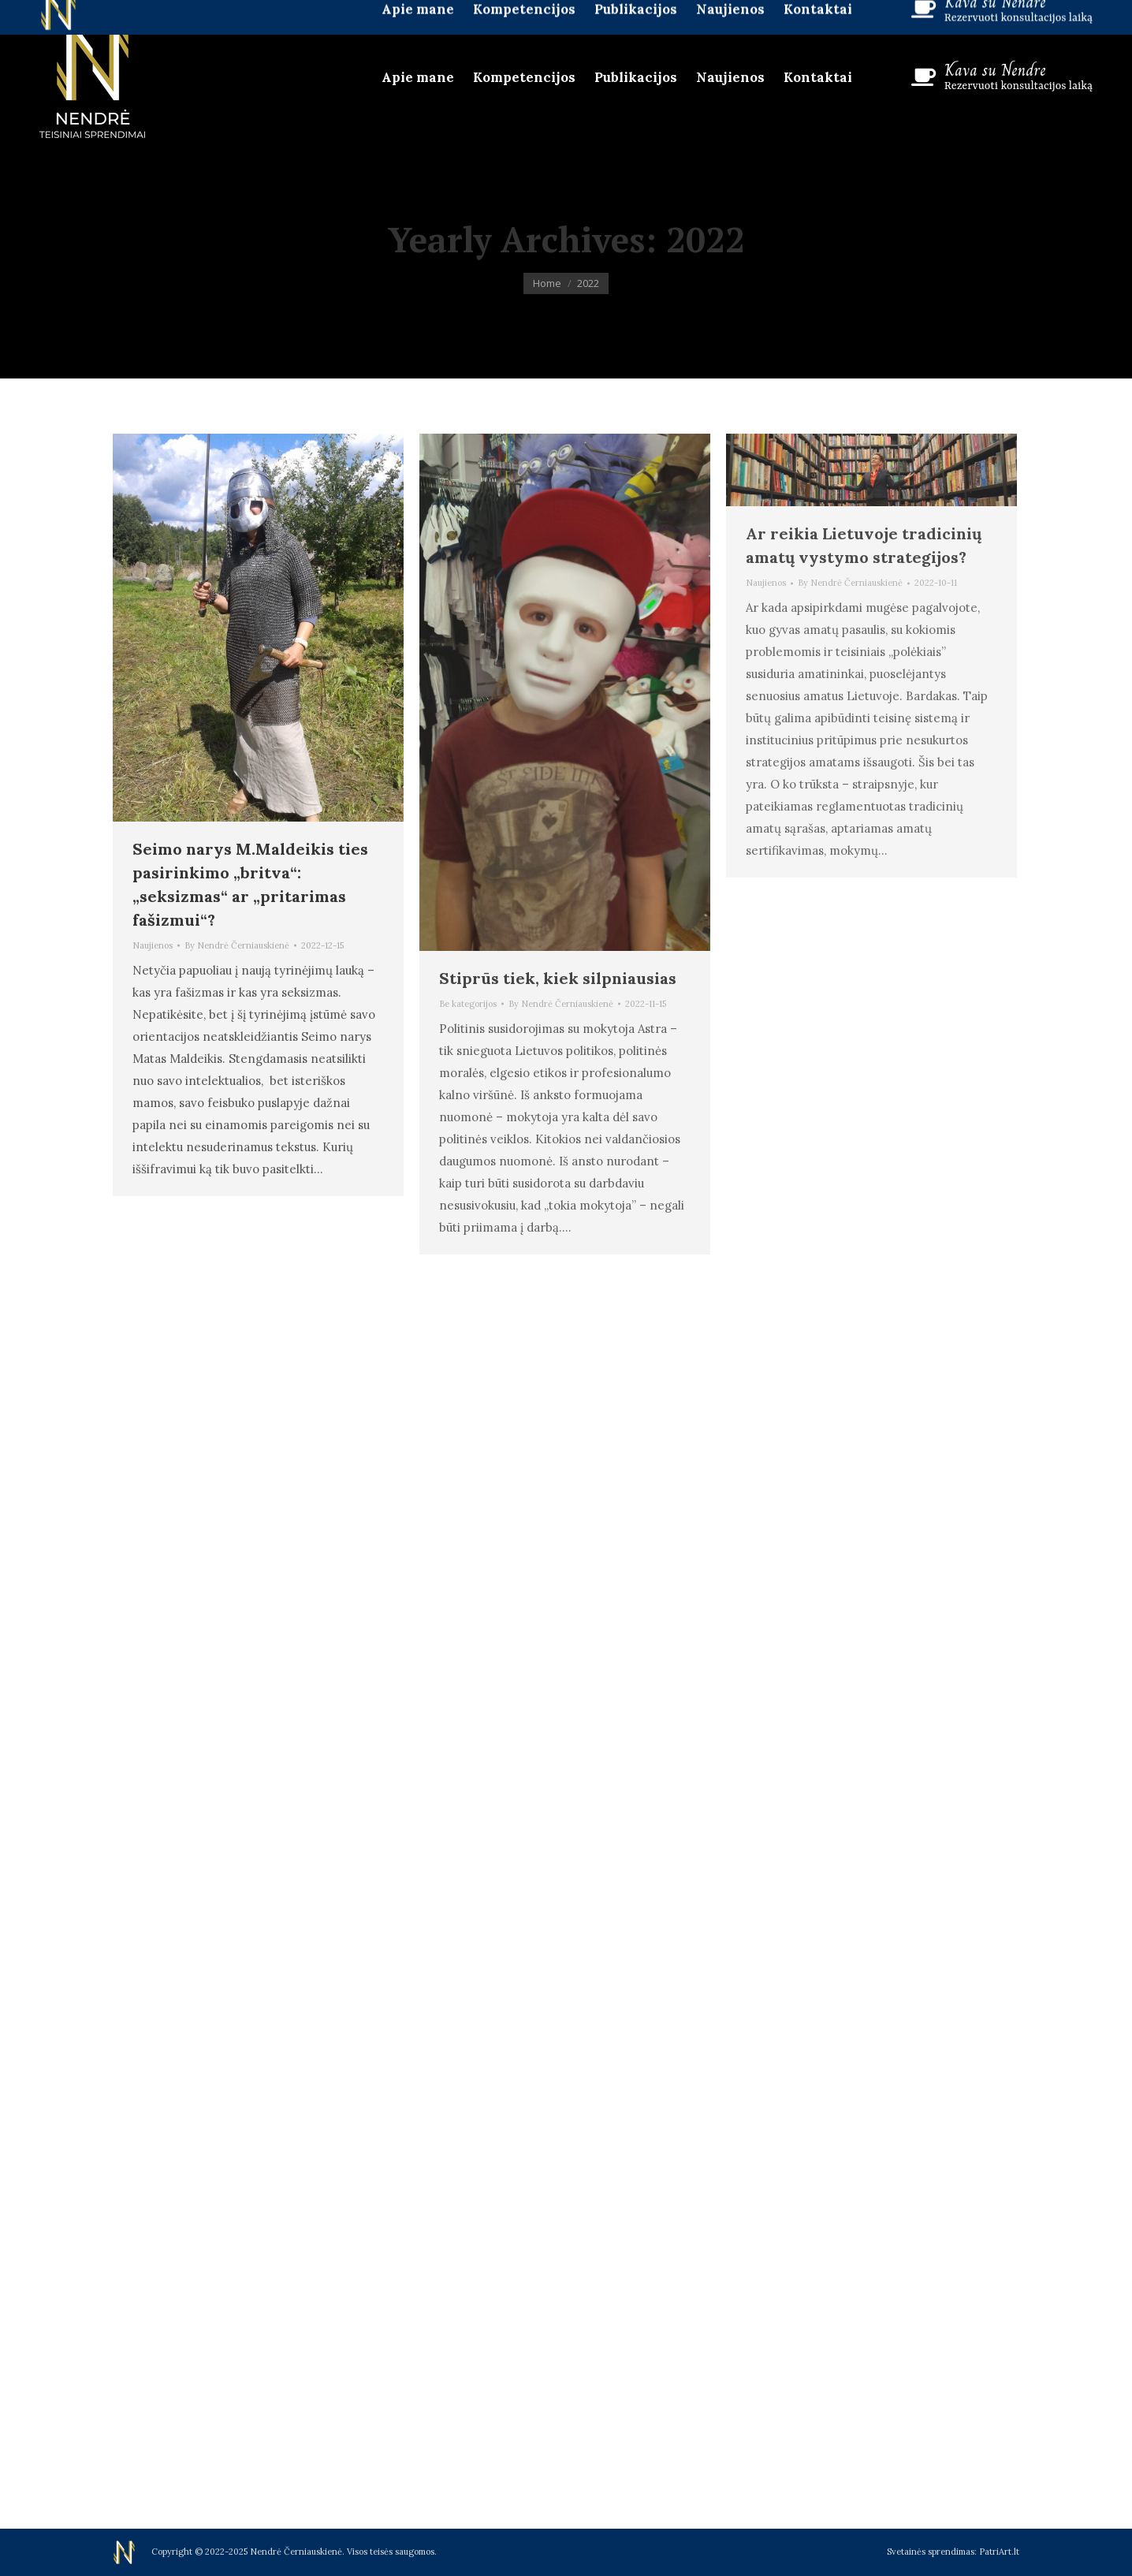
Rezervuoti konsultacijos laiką (1018, 86)
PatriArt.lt (999, 2551)
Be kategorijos (468, 1003)
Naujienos (152, 945)
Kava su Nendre (995, 70)
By (236, 945)
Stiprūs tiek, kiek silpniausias (557, 978)
